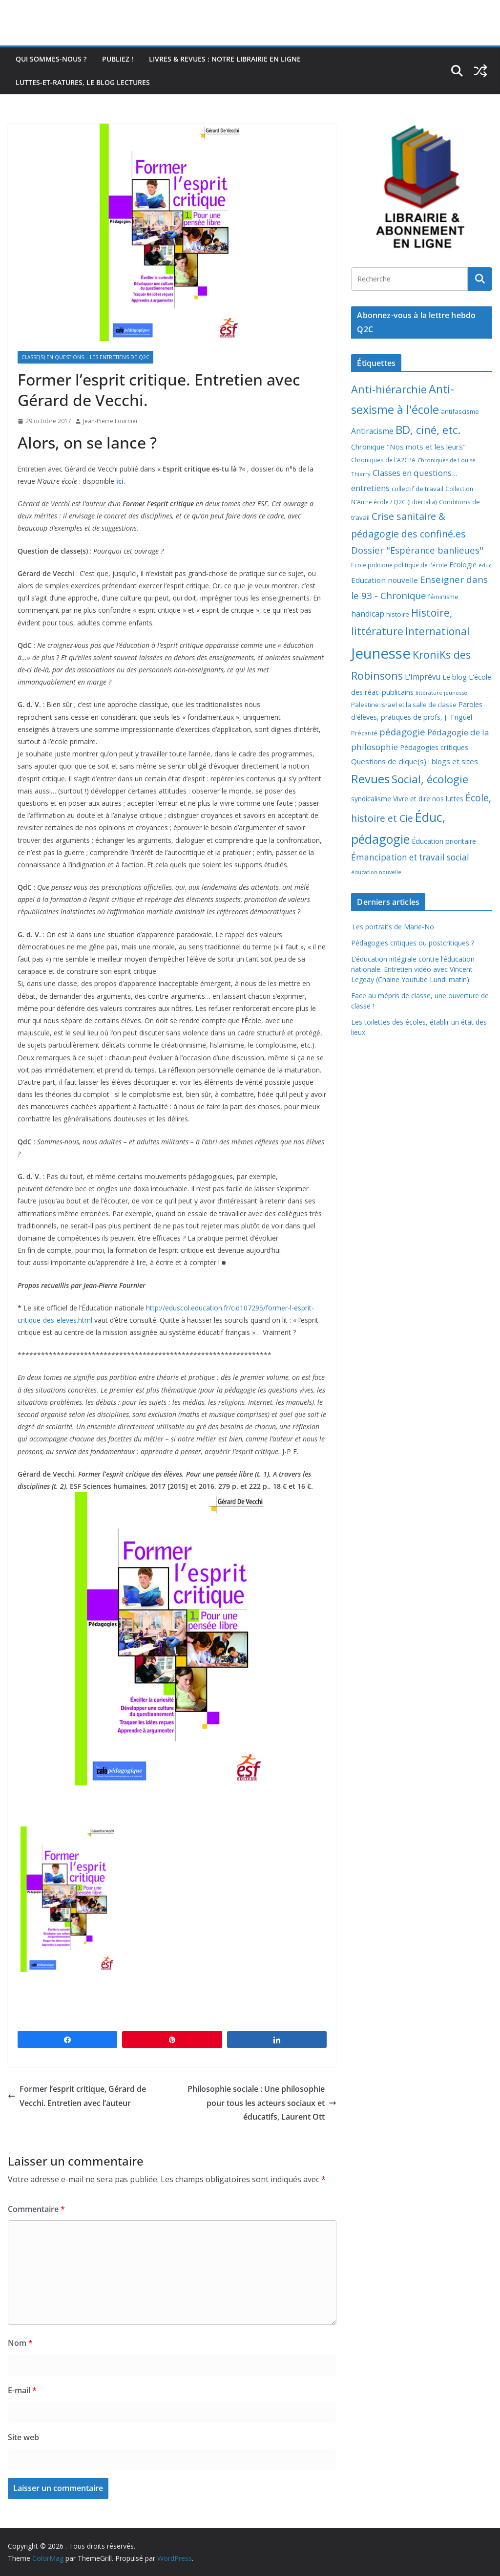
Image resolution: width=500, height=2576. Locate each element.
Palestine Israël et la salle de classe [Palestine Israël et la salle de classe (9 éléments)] (404, 704)
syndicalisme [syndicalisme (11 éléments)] (371, 798)
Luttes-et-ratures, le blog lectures (83, 82)
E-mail (22, 2390)
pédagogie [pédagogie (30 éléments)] (402, 732)
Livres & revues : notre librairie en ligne (225, 59)
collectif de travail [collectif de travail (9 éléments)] (417, 488)
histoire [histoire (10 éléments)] (397, 614)
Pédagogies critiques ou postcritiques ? (412, 942)
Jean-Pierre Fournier (110, 421)
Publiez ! (117, 59)
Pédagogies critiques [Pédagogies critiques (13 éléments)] (434, 747)
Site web (23, 2437)
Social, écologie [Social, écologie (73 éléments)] (430, 779)
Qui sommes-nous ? (51, 59)
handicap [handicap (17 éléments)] (367, 613)
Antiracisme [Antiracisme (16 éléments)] (372, 431)
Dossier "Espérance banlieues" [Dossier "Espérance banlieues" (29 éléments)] (417, 550)
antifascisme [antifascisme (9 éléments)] (460, 411)
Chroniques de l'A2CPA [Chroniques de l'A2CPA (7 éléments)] (383, 460)
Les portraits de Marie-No (392, 926)
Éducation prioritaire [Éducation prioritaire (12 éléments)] (444, 841)
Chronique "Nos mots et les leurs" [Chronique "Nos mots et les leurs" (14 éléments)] (408, 446)
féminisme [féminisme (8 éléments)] (443, 597)
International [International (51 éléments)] (437, 631)
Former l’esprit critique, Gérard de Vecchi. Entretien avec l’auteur (77, 2095)
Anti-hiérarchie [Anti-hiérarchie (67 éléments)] (389, 389)
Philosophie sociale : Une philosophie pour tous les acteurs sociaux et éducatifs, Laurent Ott (262, 2103)
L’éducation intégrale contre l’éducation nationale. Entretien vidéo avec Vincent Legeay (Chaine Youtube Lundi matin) (413, 969)
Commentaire (36, 2209)
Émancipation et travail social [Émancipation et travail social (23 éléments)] (410, 857)
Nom (20, 2343)
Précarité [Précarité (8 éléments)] (364, 733)
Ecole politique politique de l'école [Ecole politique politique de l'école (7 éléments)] (399, 565)
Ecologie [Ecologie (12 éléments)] (463, 564)
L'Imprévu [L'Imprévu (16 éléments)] (422, 676)
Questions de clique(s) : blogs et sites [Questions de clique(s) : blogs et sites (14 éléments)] (414, 761)
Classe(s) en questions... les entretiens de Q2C (85, 357)
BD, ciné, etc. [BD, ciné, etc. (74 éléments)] (428, 429)
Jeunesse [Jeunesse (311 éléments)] (381, 653)
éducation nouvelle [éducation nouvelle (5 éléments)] (376, 872)
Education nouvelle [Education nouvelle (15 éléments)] (384, 580)
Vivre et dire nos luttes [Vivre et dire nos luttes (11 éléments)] (428, 798)
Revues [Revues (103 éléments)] (370, 779)
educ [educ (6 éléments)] (485, 565)
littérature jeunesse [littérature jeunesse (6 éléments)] (441, 692)
